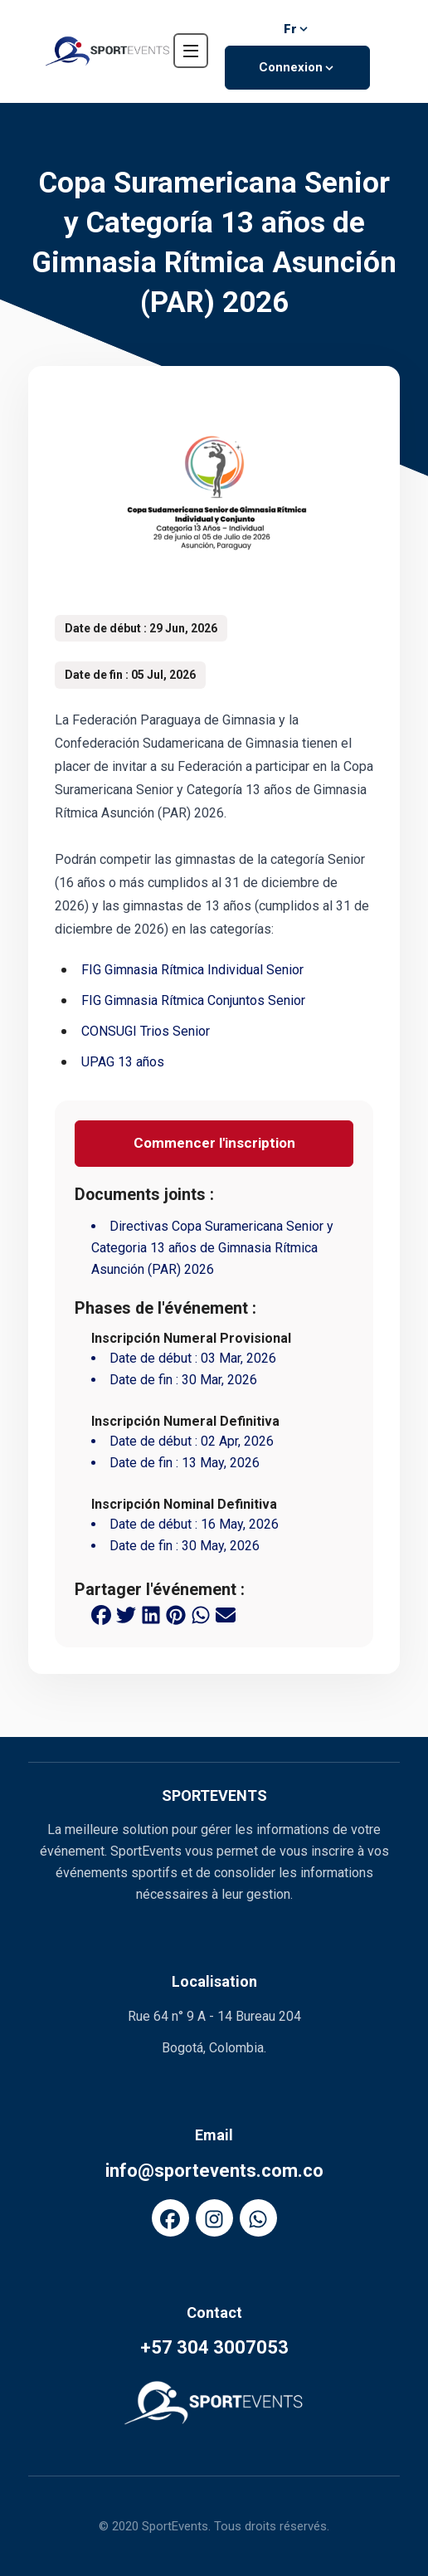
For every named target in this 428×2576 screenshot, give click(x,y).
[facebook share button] (101, 1614)
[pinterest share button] (176, 1614)
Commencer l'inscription (214, 1142)
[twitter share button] (126, 1614)
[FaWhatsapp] (258, 2218)
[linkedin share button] (151, 1614)
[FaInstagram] (214, 2218)
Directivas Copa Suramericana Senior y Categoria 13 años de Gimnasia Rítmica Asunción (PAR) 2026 (212, 1247)
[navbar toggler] (190, 50)
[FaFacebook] (170, 2218)
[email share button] (226, 1614)
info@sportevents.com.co (214, 2170)
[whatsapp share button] (201, 1614)
